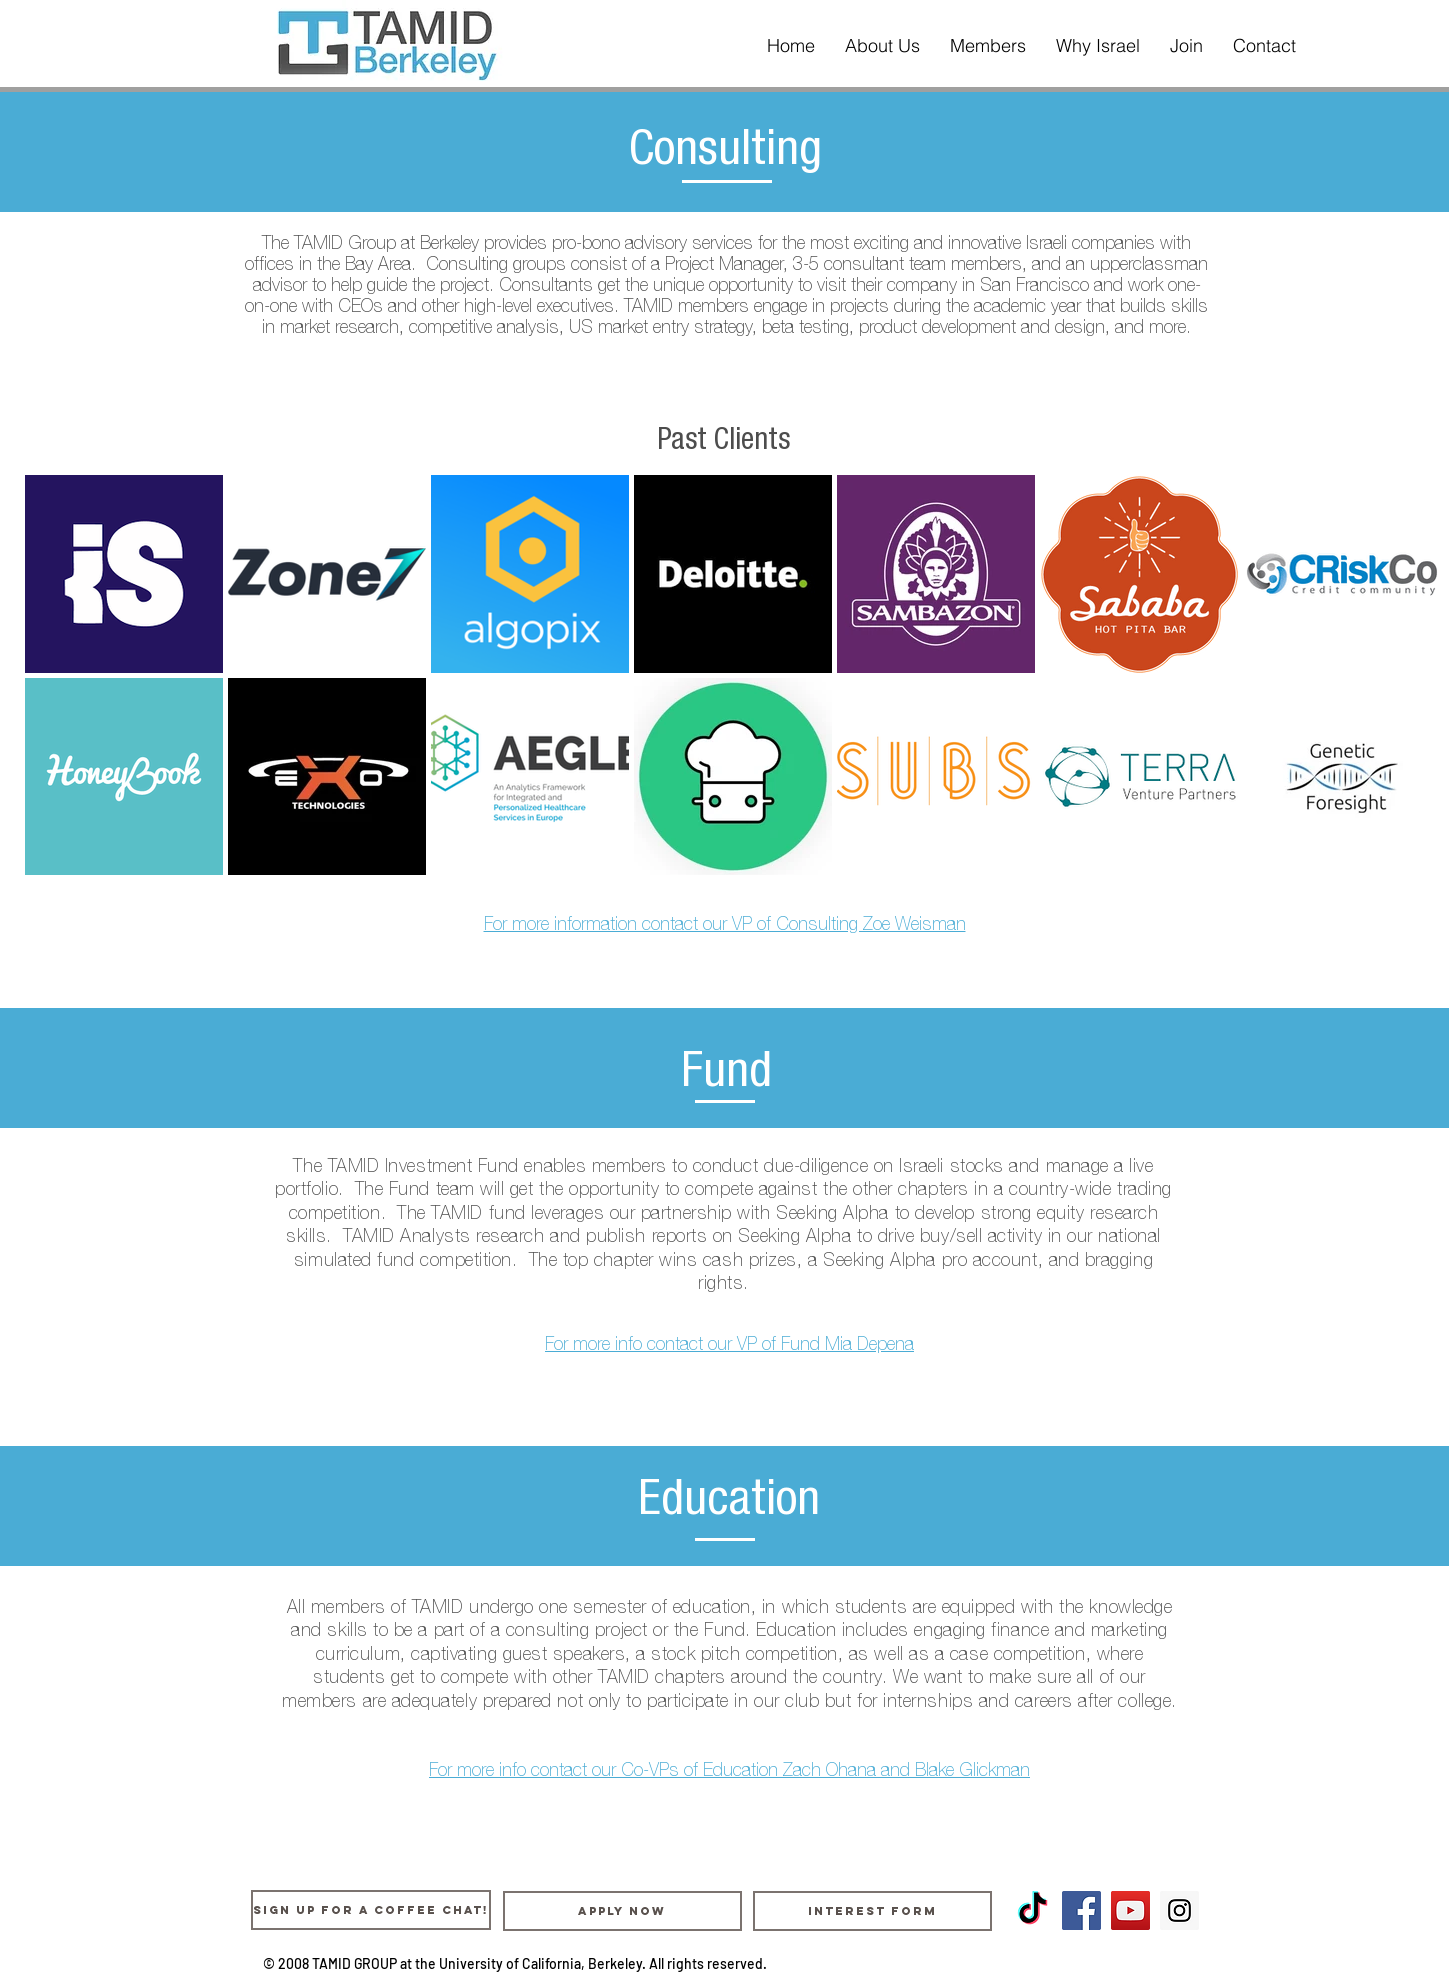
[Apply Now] (622, 1911)
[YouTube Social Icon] (1130, 1910)
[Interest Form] (872, 1911)
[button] (882, 46)
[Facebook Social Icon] (1081, 1910)
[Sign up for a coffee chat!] (371, 1910)
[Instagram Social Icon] (1179, 1910)
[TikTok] (1032, 1910)
